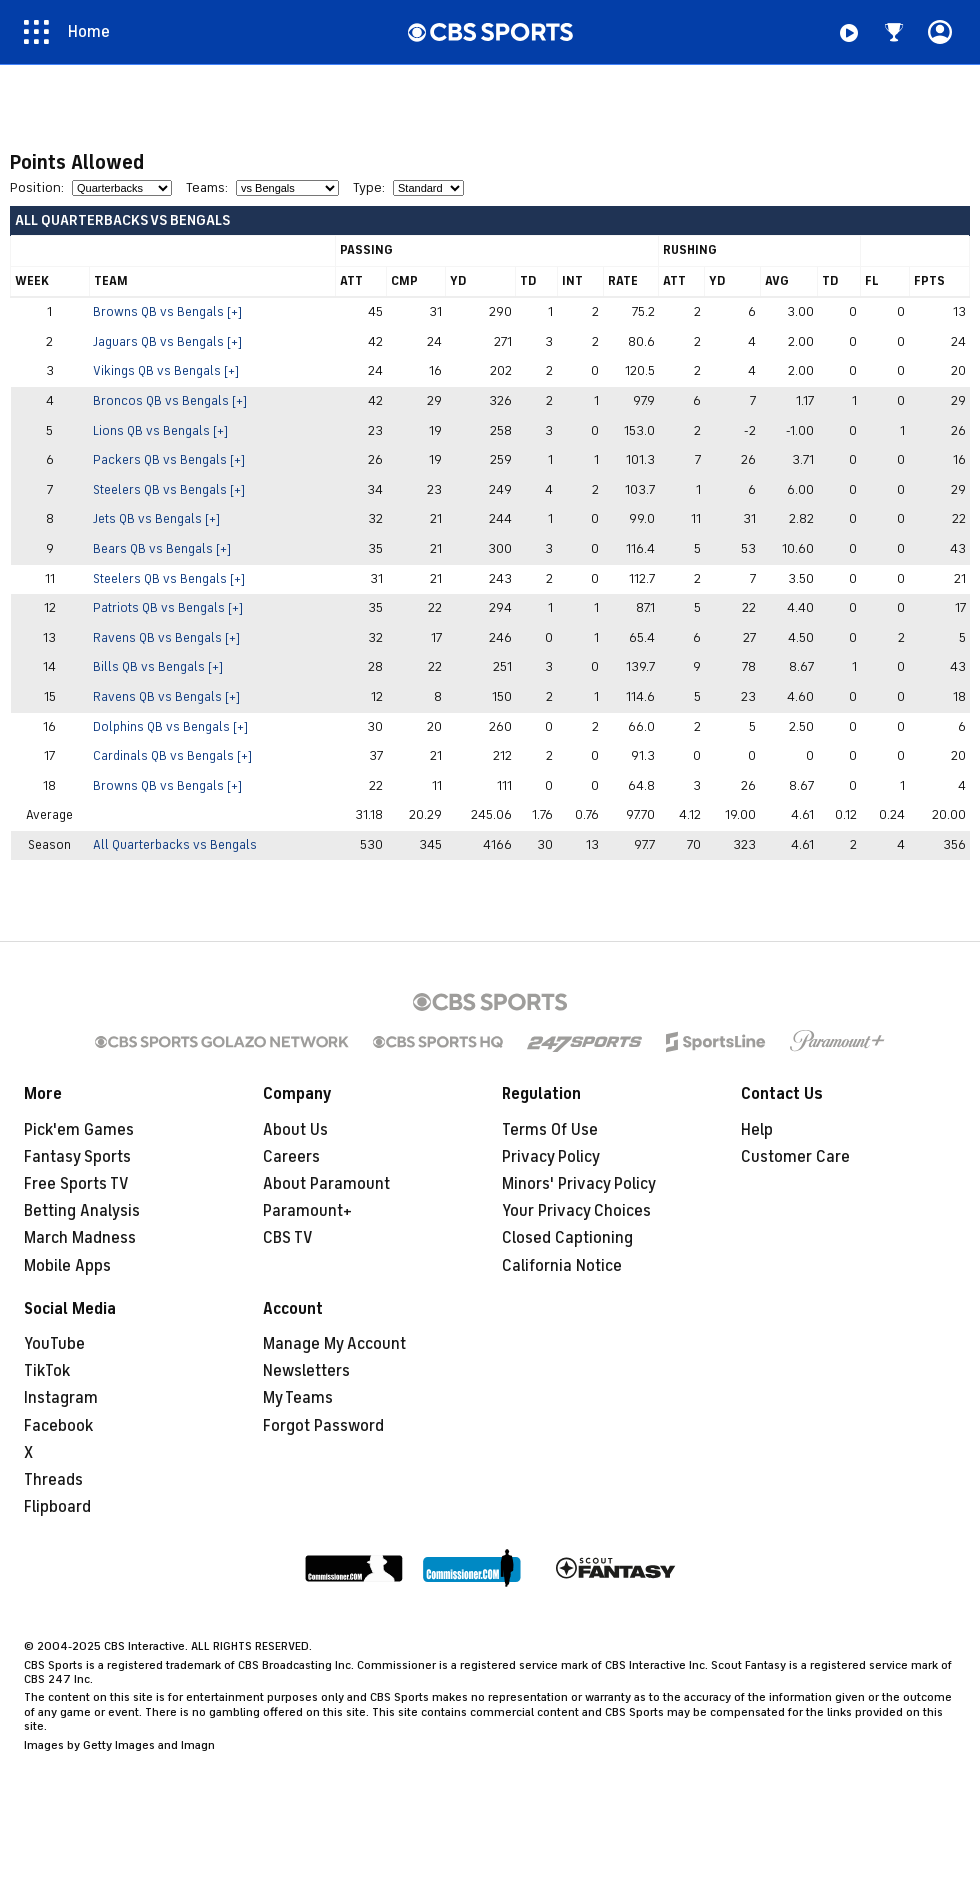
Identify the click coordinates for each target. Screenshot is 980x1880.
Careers (291, 1157)
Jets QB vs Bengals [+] (156, 519)
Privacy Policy (551, 1157)
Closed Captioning (567, 1238)
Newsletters (306, 1371)
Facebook (58, 1426)
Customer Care (795, 1157)
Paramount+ (307, 1211)
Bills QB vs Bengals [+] (158, 667)
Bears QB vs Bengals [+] (162, 549)
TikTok (47, 1371)
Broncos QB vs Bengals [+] (170, 401)
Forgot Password (323, 1426)
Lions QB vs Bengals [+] (160, 431)
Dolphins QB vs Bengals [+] (170, 727)
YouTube (54, 1344)
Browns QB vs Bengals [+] (167, 312)
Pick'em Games (79, 1130)
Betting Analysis (82, 1211)
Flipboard (57, 1507)
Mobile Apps (67, 1266)
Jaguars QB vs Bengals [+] (167, 342)
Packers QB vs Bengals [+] (169, 460)
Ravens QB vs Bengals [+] (166, 638)
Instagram (61, 1398)
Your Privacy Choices (576, 1211)
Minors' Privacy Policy (579, 1184)
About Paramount (326, 1184)
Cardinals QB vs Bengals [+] (172, 756)
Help (757, 1130)
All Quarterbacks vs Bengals (175, 845)
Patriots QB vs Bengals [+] (168, 608)
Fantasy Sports (77, 1157)
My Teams (298, 1398)
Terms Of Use (550, 1130)
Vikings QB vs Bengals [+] (166, 371)
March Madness (80, 1238)
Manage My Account (334, 1344)
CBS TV (288, 1238)
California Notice (562, 1266)
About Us (295, 1130)
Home (89, 32)
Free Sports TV (76, 1184)
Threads (53, 1480)
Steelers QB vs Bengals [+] (169, 490)
